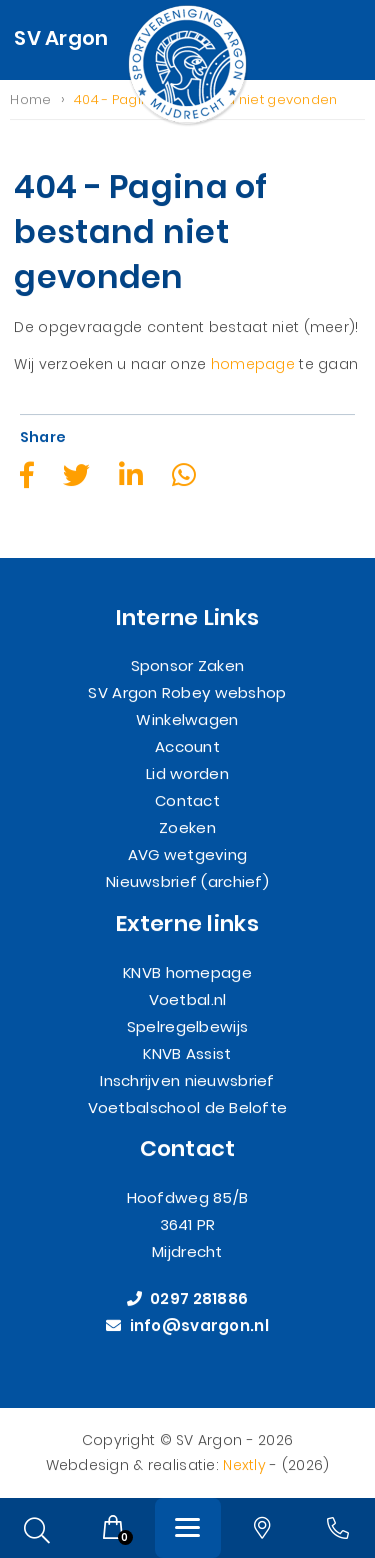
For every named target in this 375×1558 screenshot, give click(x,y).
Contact (187, 801)
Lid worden (187, 774)
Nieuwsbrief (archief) (187, 882)
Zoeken (187, 828)
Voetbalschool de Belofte (188, 1107)
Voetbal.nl (188, 999)
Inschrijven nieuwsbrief (187, 1080)
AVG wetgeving (188, 855)
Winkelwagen (187, 720)
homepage (253, 365)
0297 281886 (188, 1299)
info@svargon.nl (187, 1326)
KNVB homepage (187, 972)
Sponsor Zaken (188, 666)
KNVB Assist (187, 1053)
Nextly (244, 1465)
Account (187, 747)
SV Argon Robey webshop (187, 693)
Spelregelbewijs (187, 1026)
